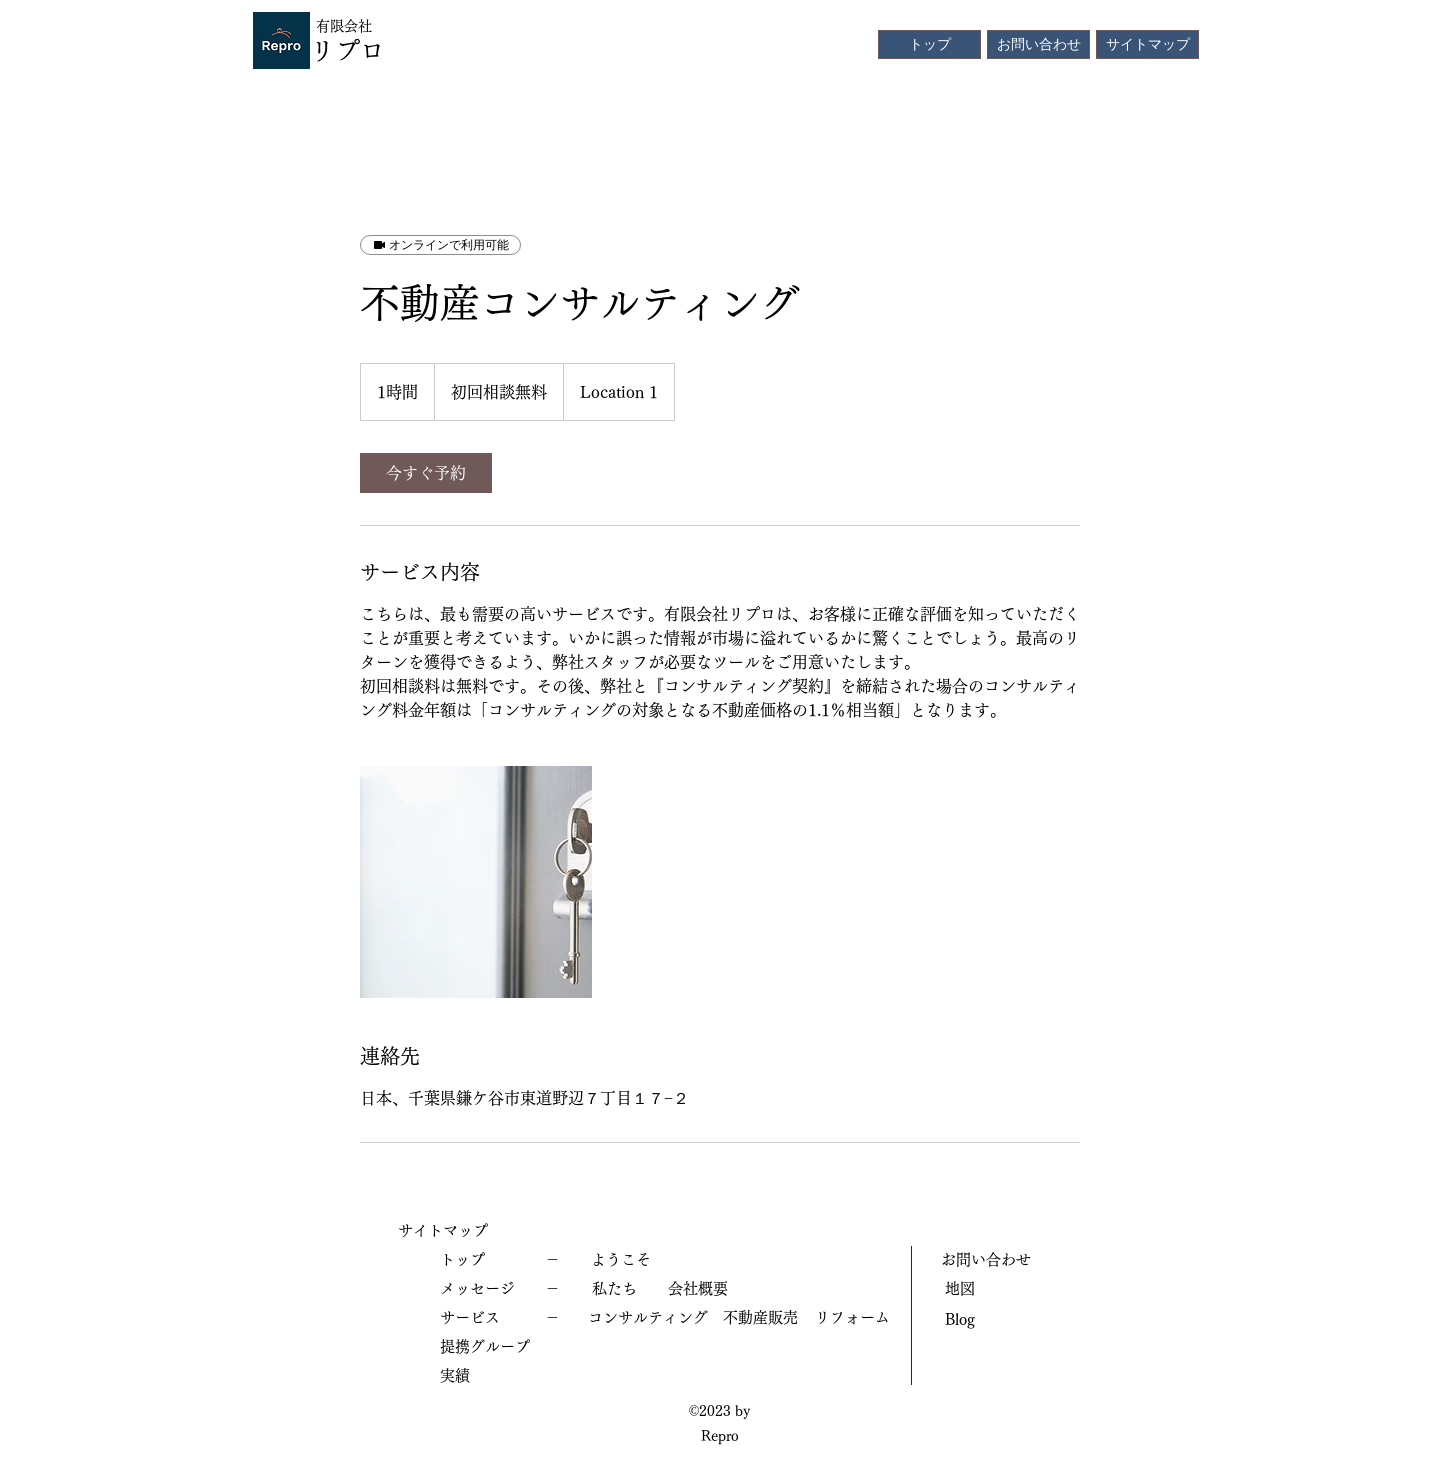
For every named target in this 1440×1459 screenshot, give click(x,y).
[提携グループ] (499, 1347)
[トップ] (929, 44)
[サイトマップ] (1147, 44)
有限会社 (344, 26)
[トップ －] (499, 1260)
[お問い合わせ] (1038, 44)
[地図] (989, 1289)
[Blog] (989, 1320)
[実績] (499, 1376)
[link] (426, 473)
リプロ (347, 50)
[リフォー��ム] (852, 1318)
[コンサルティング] (647, 1318)
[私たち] (614, 1289)
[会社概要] (697, 1289)
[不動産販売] (760, 1318)
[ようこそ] (620, 1260)
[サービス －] (499, 1318)
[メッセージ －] (499, 1289)
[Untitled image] (476, 882)
